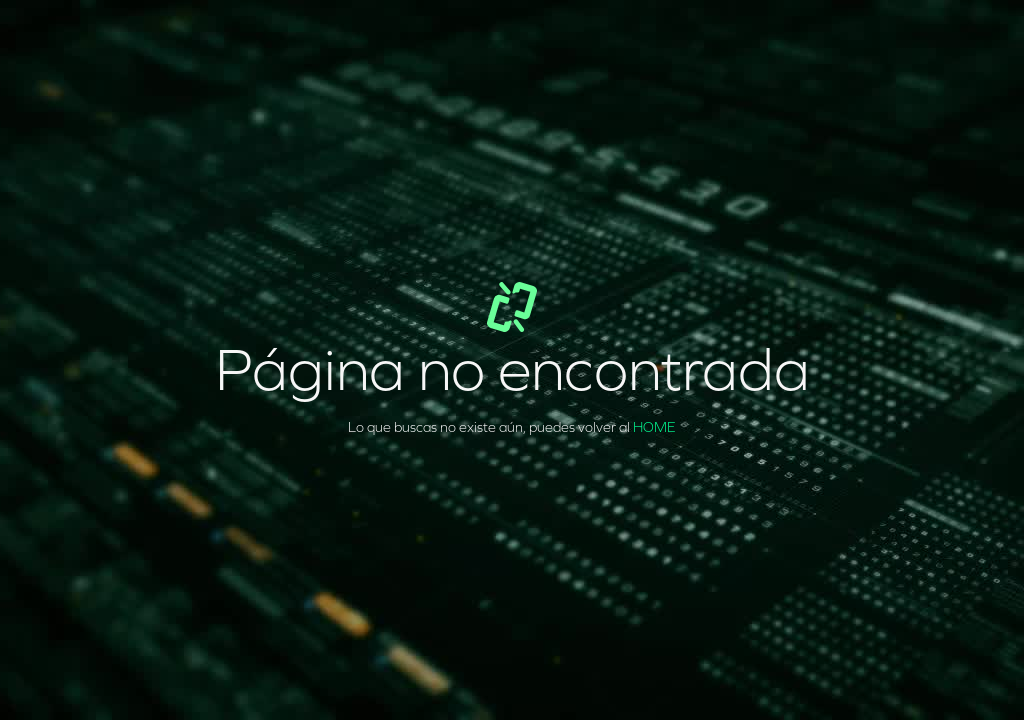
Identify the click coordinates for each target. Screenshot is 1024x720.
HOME (654, 427)
